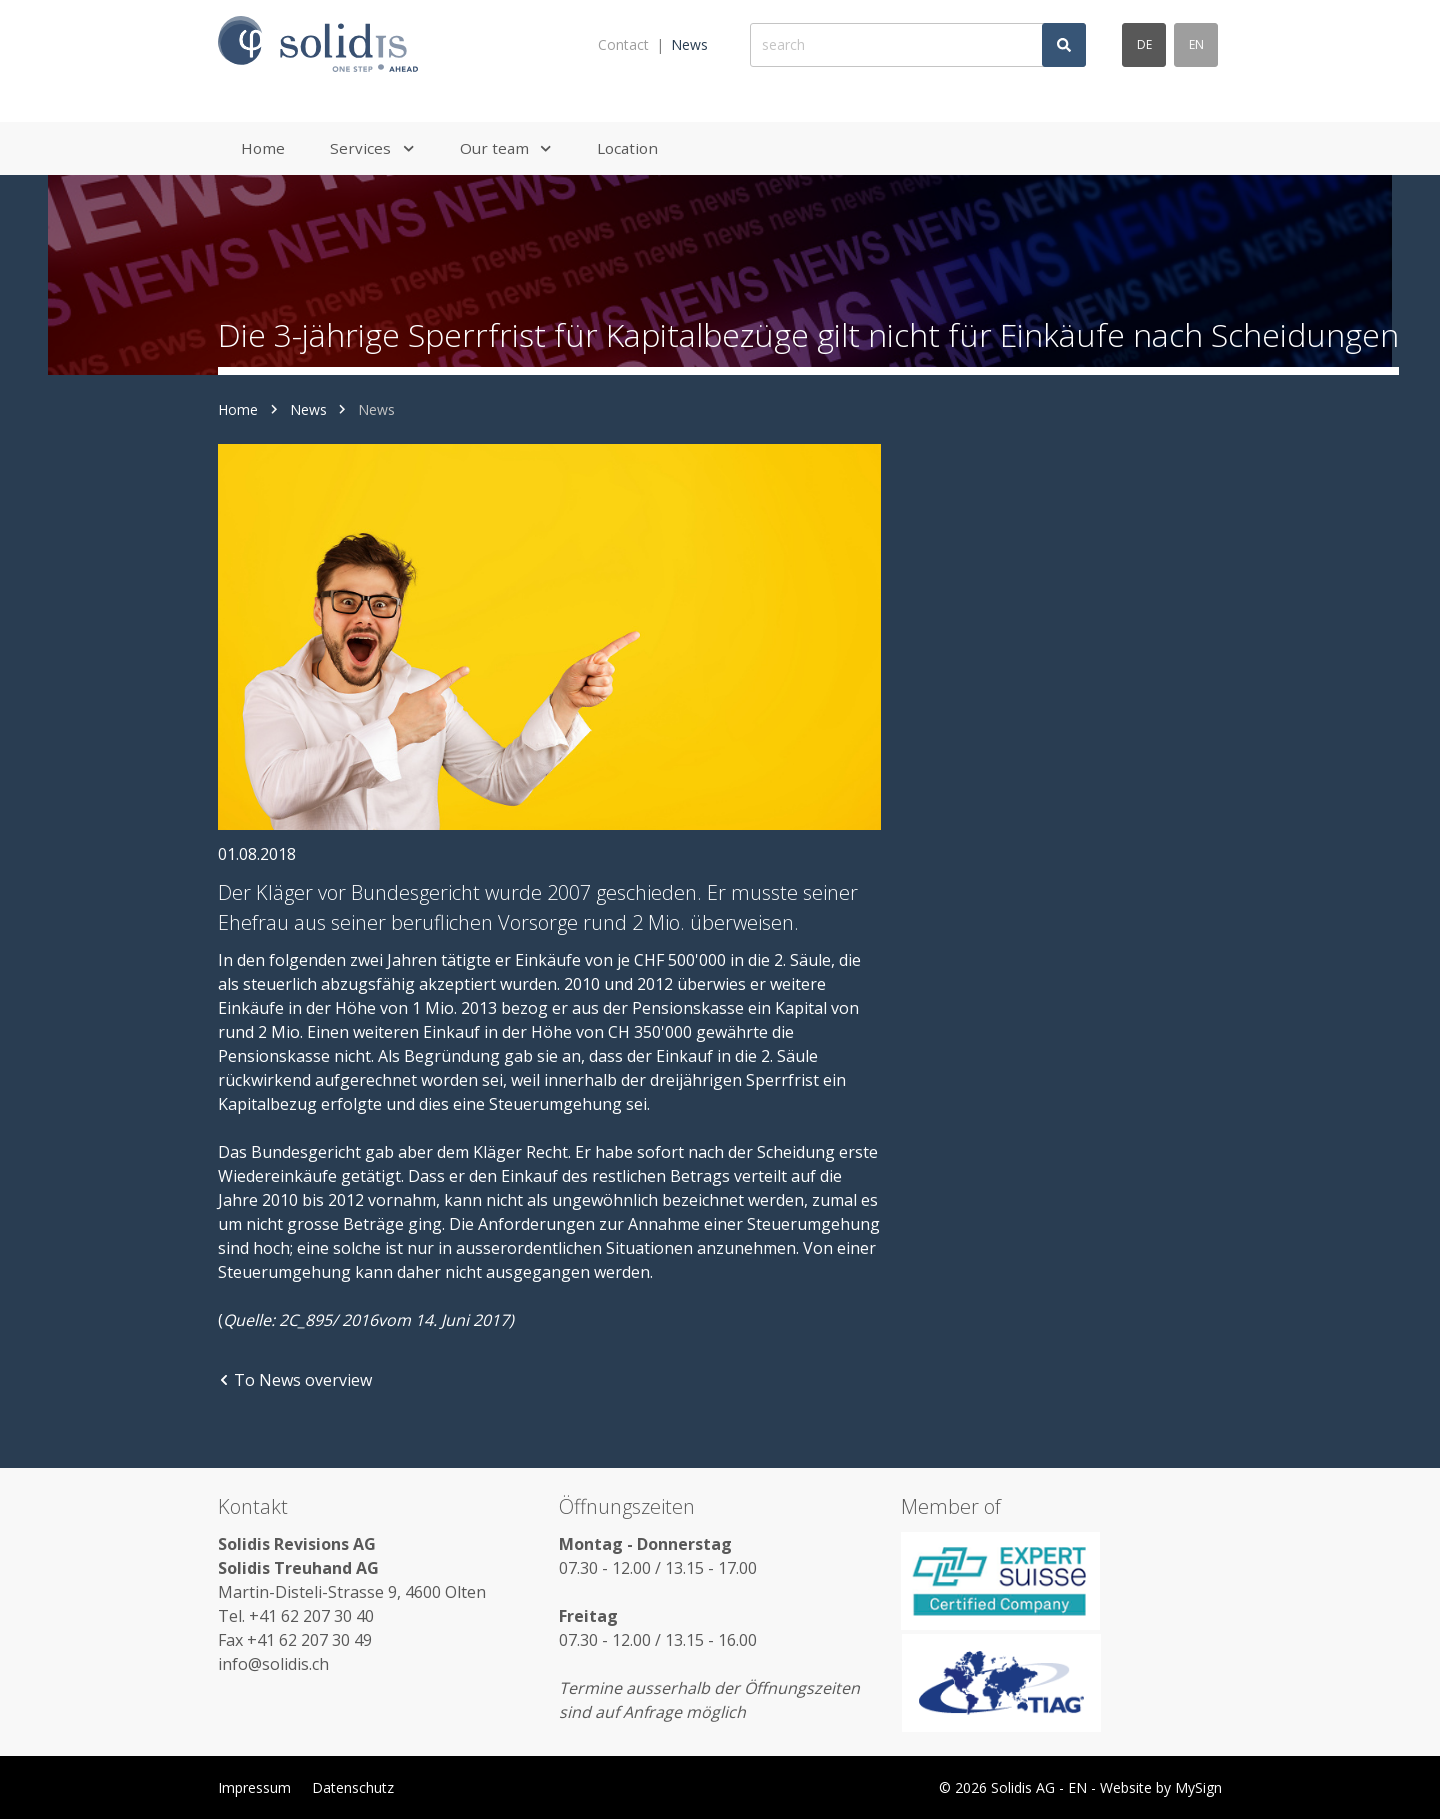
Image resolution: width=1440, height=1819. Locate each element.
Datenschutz (353, 1787)
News (689, 44)
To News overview (295, 1380)
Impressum (254, 1787)
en (1196, 44)
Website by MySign (1161, 1787)
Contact (623, 44)
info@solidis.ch (273, 1664)
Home (238, 409)
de (1144, 44)
